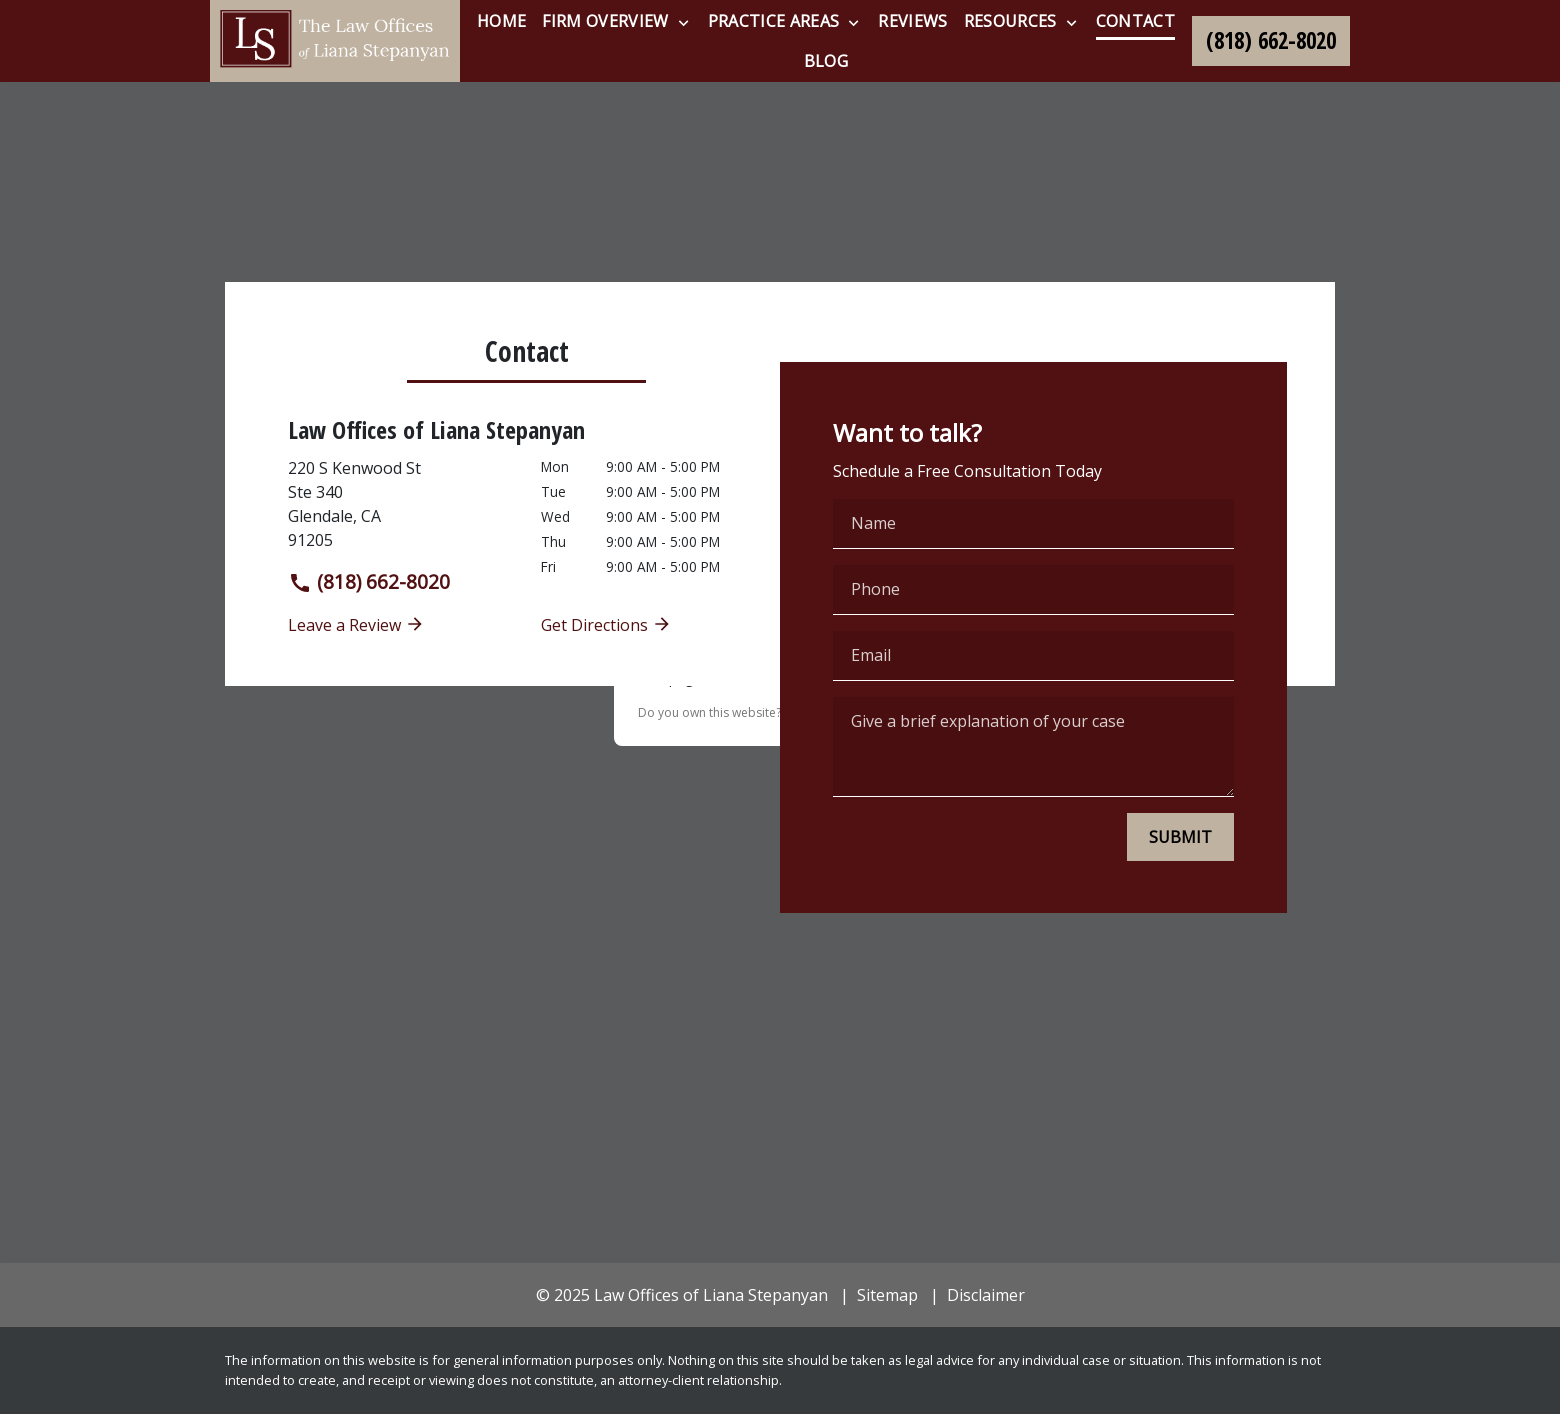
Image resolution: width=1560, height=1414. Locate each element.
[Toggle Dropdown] (683, 22)
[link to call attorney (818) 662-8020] (1271, 41)
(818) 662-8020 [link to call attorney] (369, 581)
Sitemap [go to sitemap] (887, 1295)
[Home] (501, 21)
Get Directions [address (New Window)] (606, 625)
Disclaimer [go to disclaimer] (986, 1295)
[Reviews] (912, 21)
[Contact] (1135, 21)
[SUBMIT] (1180, 837)
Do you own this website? (709, 712)
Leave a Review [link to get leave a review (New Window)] (356, 625)
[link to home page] (335, 41)
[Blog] (826, 61)
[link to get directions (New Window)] (399, 504)
